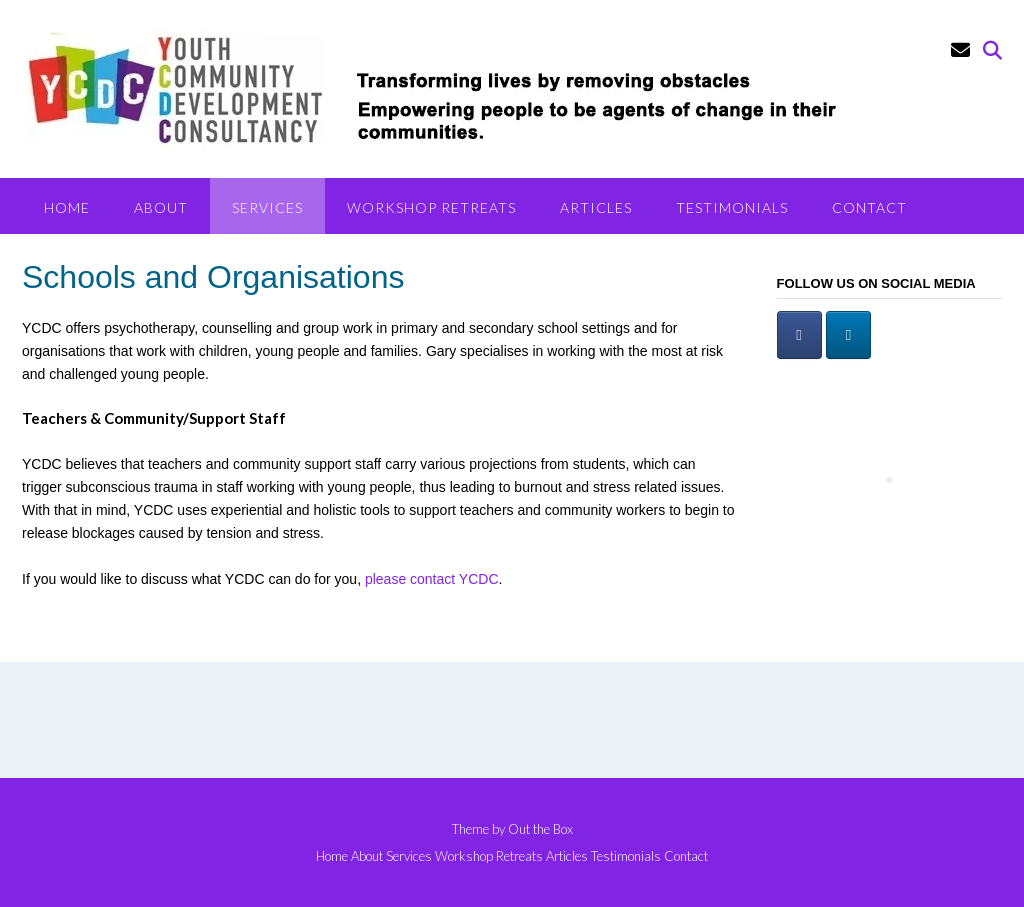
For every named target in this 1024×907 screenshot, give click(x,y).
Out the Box (540, 829)
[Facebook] (799, 335)
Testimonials (732, 207)
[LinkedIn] (848, 335)
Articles (596, 207)
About (161, 207)
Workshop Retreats (431, 207)
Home (67, 207)
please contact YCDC (432, 579)
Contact (869, 207)
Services (267, 207)
